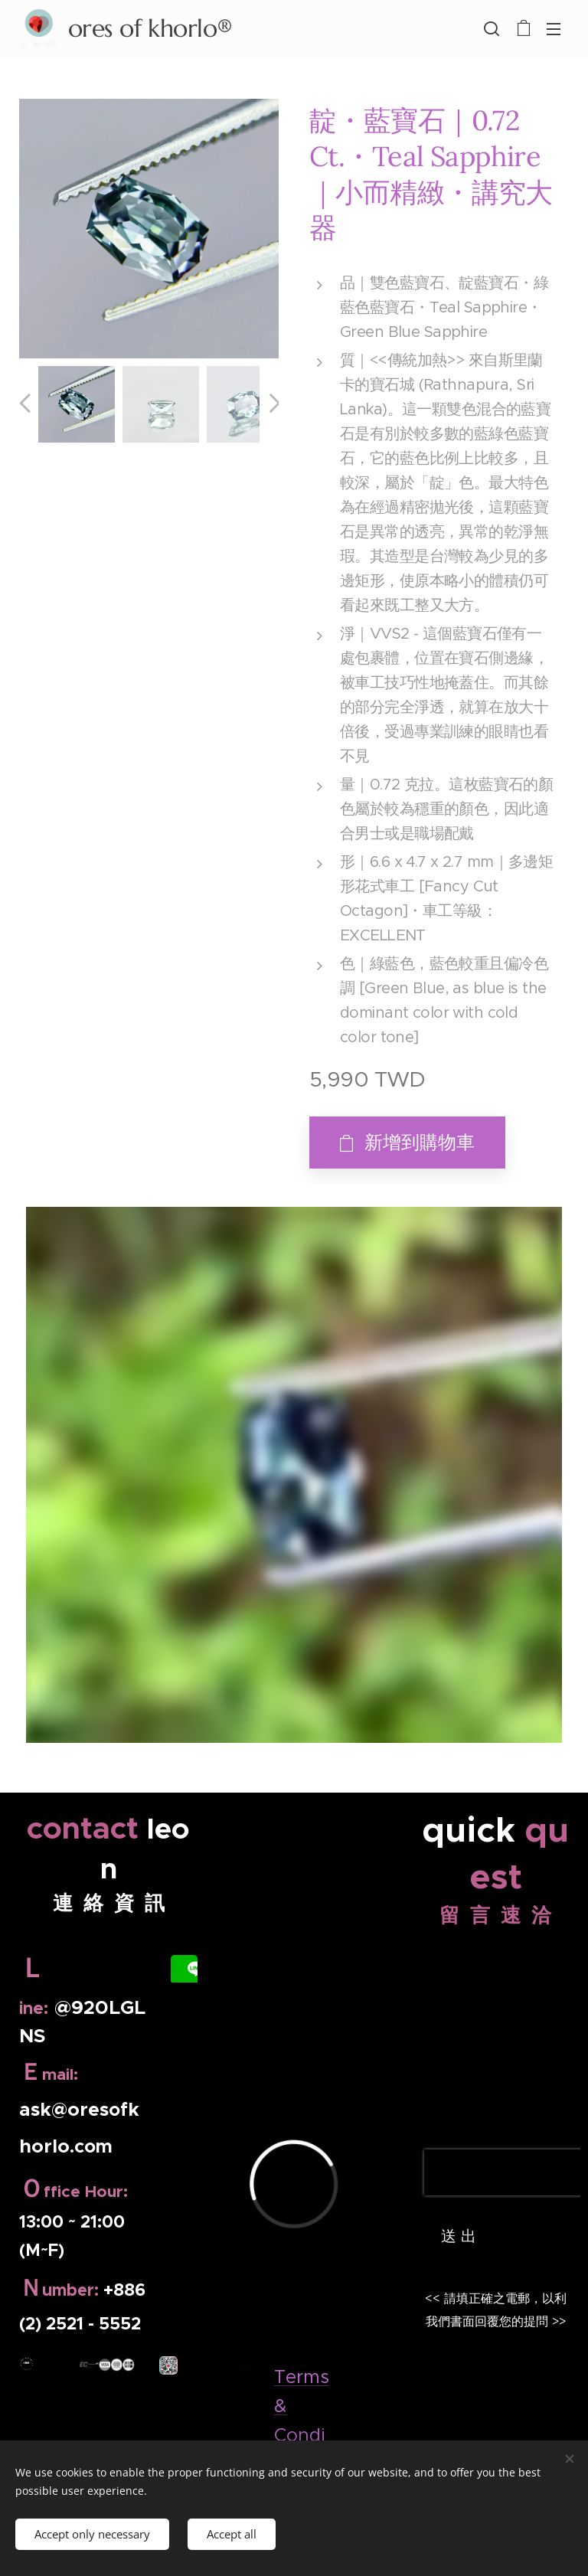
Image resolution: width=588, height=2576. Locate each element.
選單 (553, 29)
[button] (491, 28)
